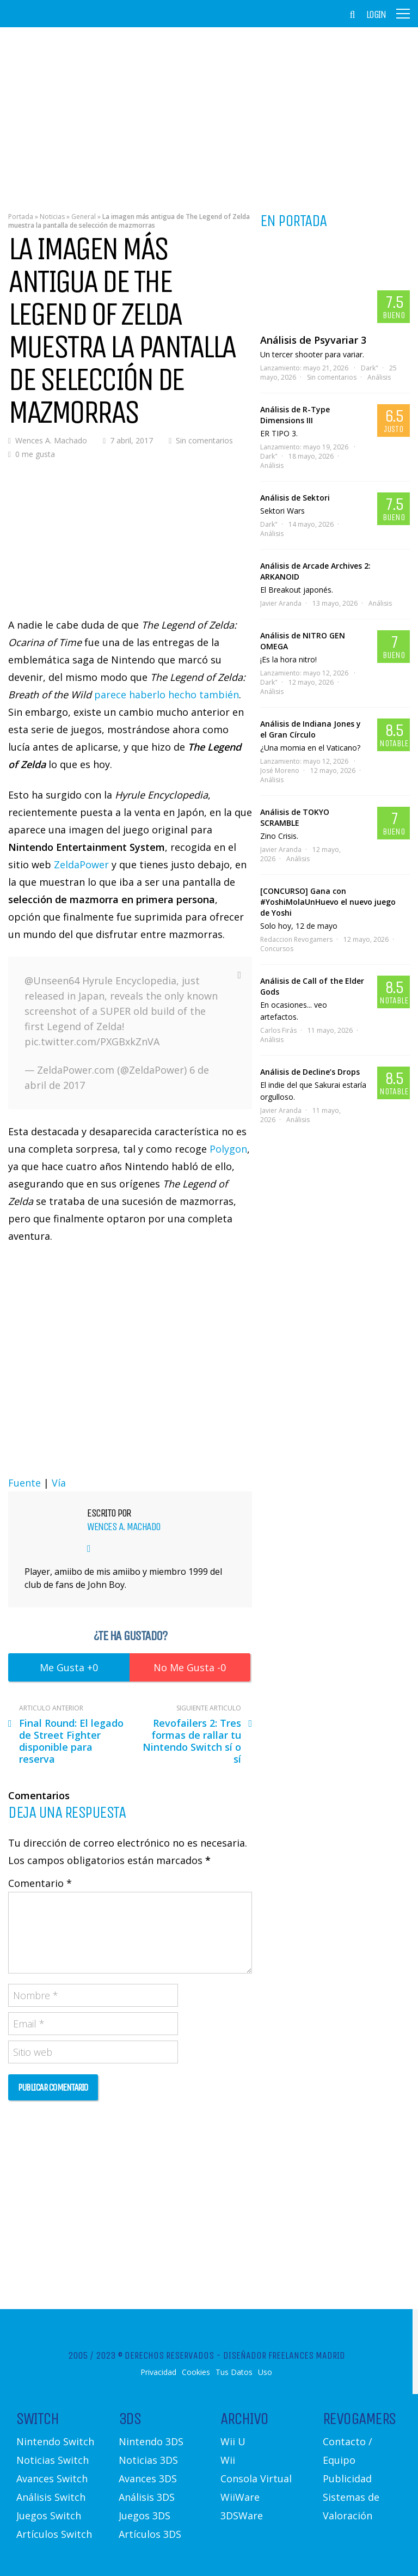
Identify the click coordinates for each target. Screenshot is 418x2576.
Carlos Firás (278, 1030)
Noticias (52, 216)
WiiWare (240, 2497)
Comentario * (40, 1883)
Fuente (24, 1482)
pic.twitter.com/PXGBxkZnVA (91, 1041)
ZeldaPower (81, 864)
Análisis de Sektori (295, 497)
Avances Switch (52, 2478)
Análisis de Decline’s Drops (310, 1072)
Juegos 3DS (144, 2515)
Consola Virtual (256, 2478)
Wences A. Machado (51, 440)
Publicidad (347, 2478)
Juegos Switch (48, 2515)
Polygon (228, 1148)
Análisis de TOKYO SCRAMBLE (294, 817)
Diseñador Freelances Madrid (284, 2355)
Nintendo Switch (55, 2441)
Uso (265, 2372)
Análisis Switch (50, 2497)
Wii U (232, 2441)
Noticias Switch (52, 2460)
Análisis (379, 377)
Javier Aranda (281, 603)
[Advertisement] (209, 111)
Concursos (276, 948)
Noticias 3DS (148, 2460)
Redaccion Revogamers (296, 939)
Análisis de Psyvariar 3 (313, 339)
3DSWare (241, 2515)
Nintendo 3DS (151, 2441)
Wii (227, 2460)
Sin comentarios (204, 440)
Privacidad (158, 2372)
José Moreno (279, 770)
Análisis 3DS (147, 2497)
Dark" (369, 368)
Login (376, 14)
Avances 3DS (148, 2478)
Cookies (196, 2372)
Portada (20, 216)
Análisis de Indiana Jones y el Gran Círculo (310, 729)
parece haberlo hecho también (166, 694)
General (83, 216)
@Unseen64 (51, 980)
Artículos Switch (54, 2534)
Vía (59, 1482)
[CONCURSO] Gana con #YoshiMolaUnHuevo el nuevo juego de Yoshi (328, 902)
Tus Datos (234, 2372)
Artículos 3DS (150, 2534)
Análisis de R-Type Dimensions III (295, 414)
